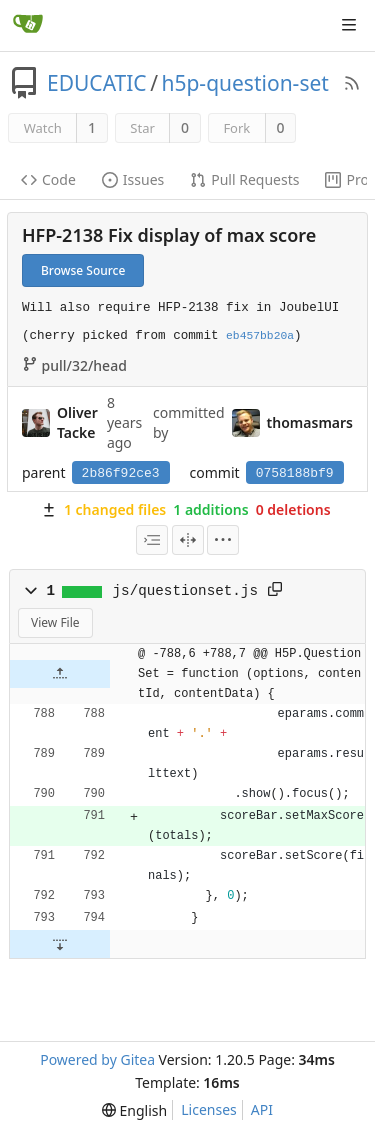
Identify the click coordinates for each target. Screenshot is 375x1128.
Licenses (209, 1109)
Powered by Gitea (97, 1059)
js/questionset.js (185, 591)
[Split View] (188, 540)
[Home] (28, 25)
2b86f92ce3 (121, 473)
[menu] (223, 540)
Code (48, 179)
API (262, 1109)
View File (55, 622)
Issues (133, 179)
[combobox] (152, 540)
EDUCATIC (97, 83)
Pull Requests (244, 179)
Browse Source (83, 270)
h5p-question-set (244, 83)
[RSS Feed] (352, 83)
